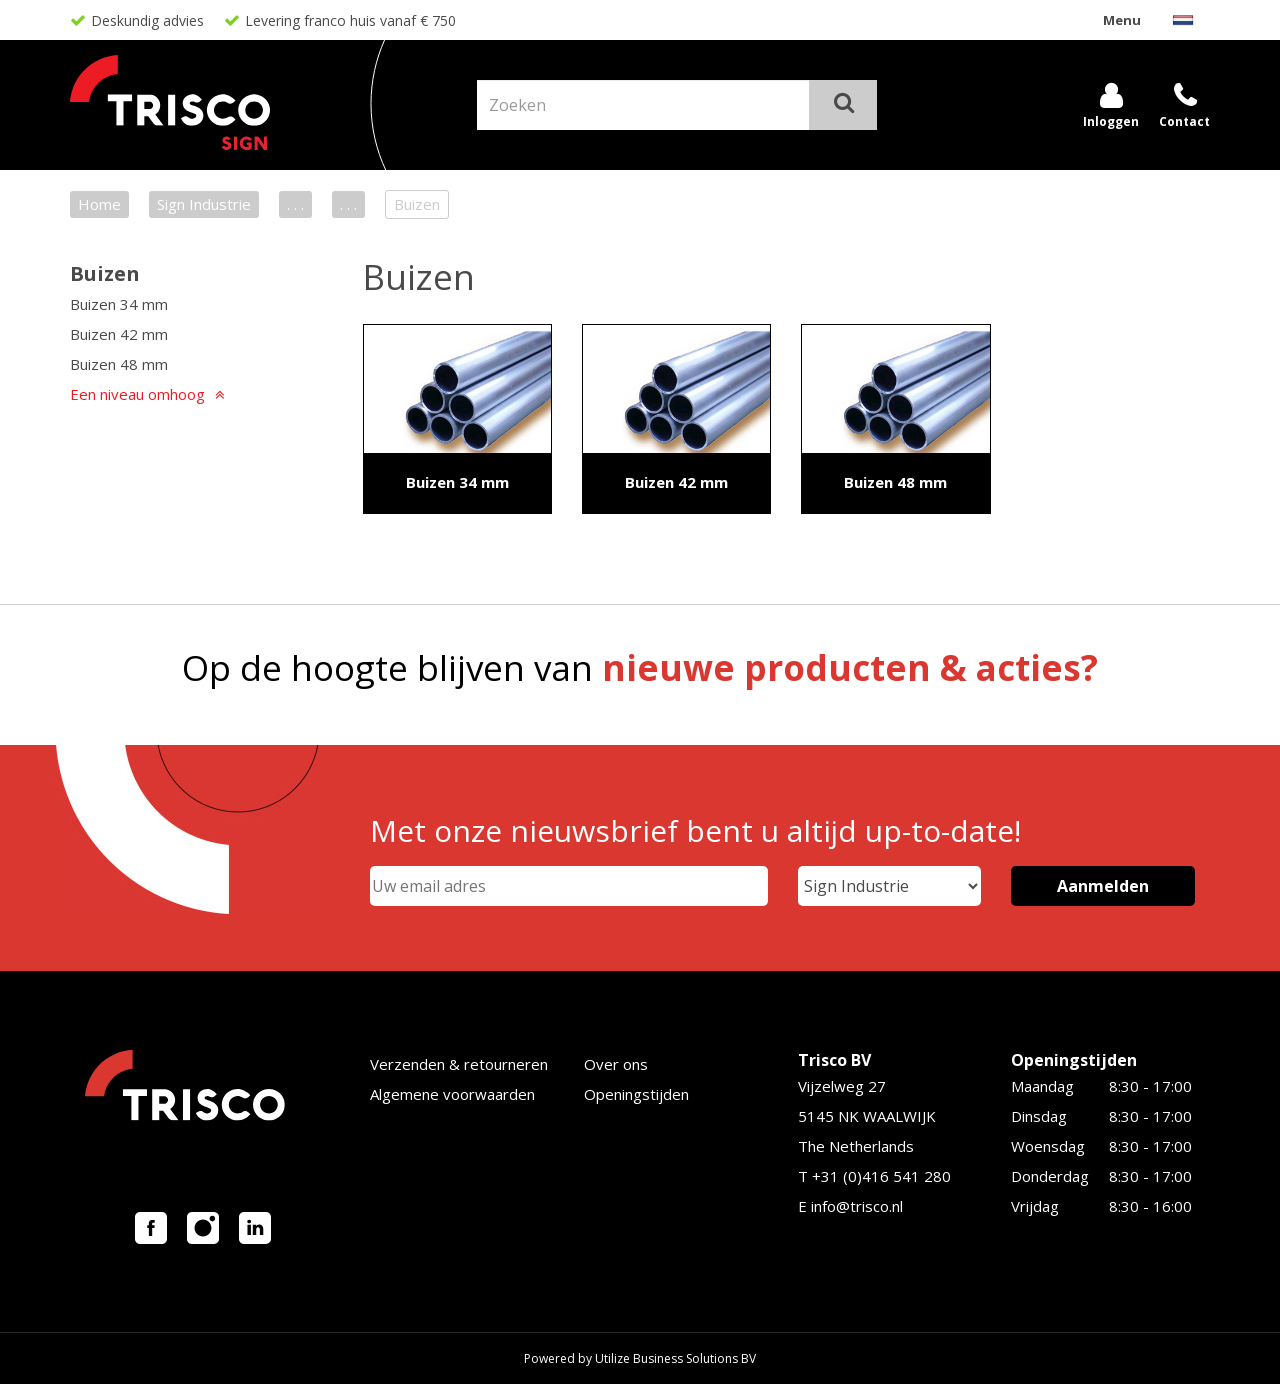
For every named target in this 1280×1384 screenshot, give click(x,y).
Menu (1122, 20)
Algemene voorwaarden (452, 1094)
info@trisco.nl (857, 1206)
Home (99, 204)
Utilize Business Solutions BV (675, 1358)
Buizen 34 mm (119, 304)
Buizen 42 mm (119, 334)
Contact (1184, 121)
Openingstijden (636, 1094)
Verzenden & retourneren (459, 1064)
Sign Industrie (204, 204)
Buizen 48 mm (119, 364)
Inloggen (1111, 121)
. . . (295, 204)
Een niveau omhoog (137, 394)
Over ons (616, 1064)
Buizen (105, 273)
